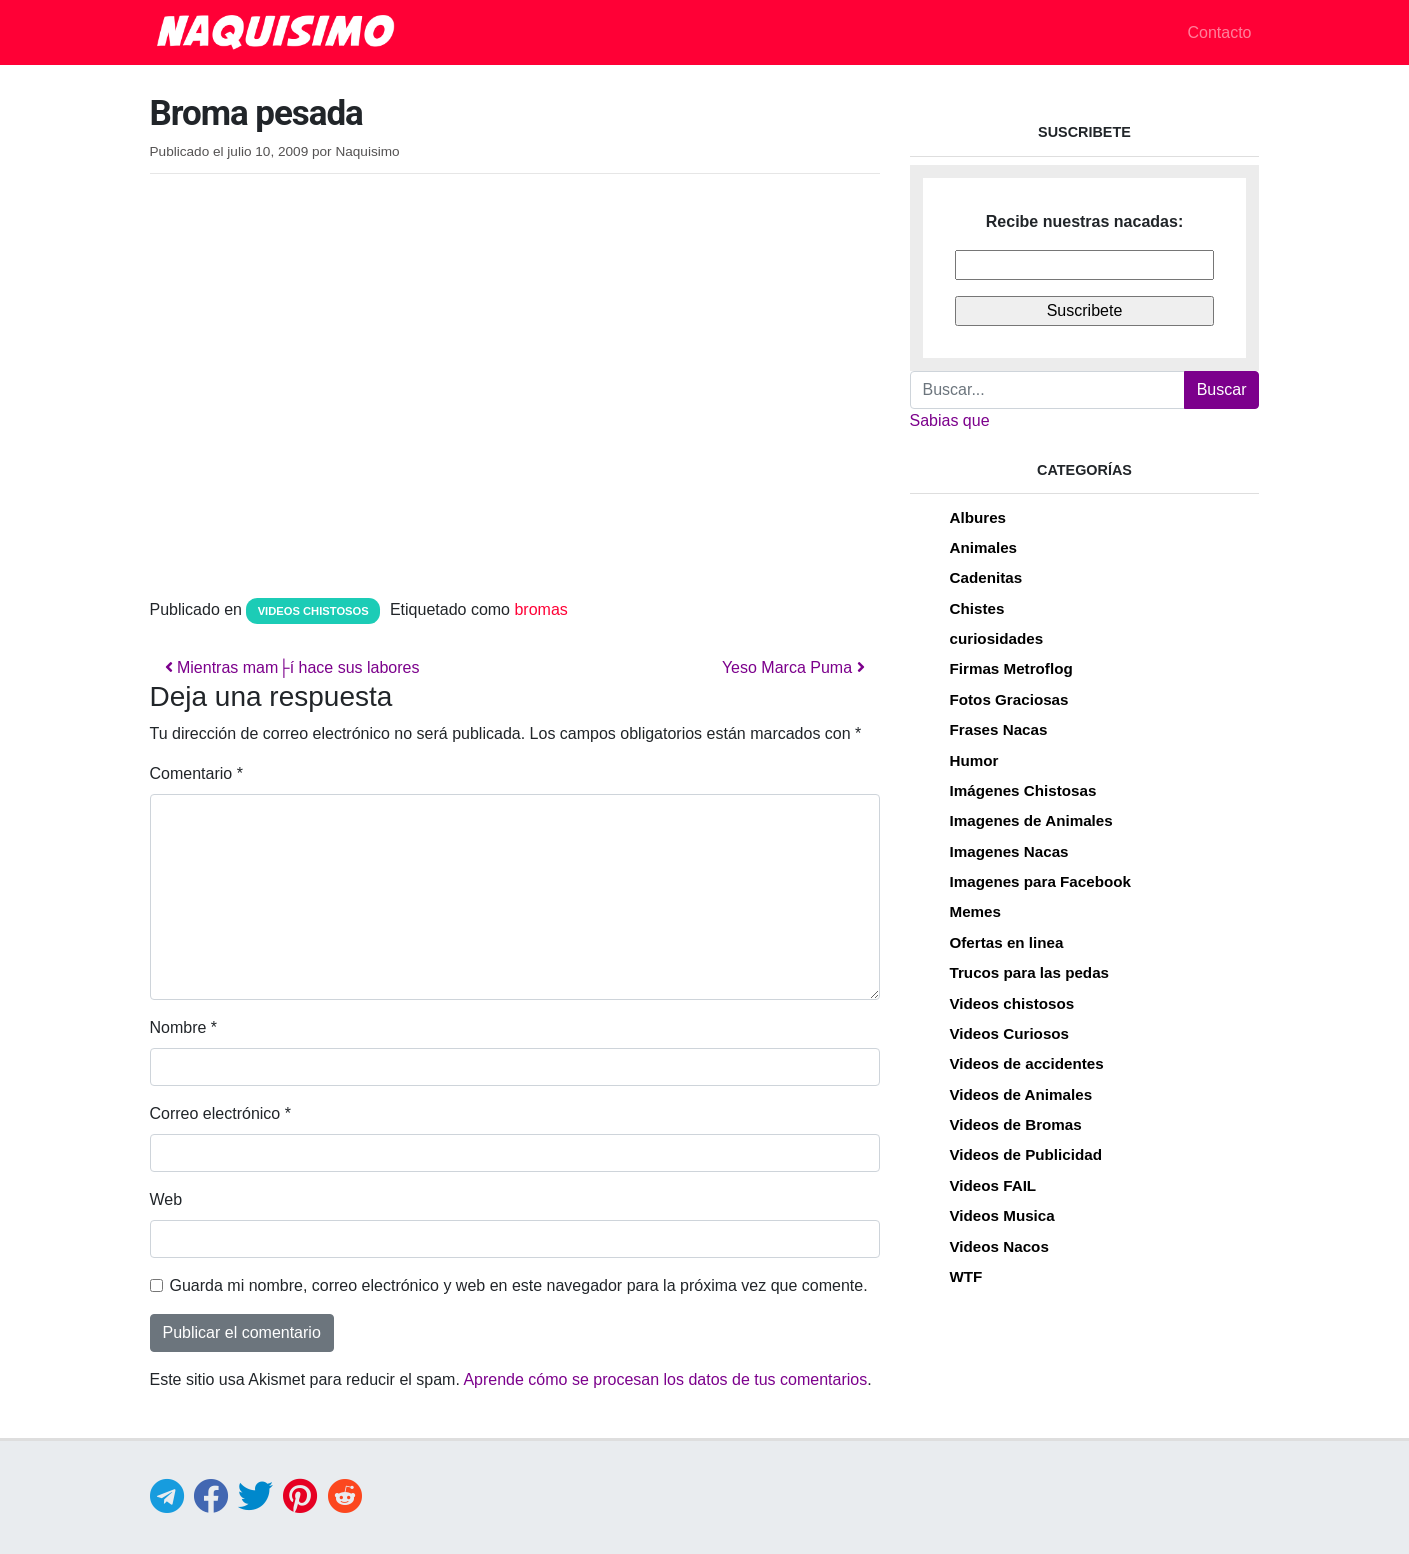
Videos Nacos (999, 1246)
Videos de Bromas (1016, 1124)
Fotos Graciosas (1009, 699)
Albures (978, 517)
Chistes (977, 608)
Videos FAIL (993, 1185)
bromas (540, 609)
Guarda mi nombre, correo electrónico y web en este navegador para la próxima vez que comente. (519, 1285)
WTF (966, 1276)
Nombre (184, 1027)
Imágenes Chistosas (1023, 790)
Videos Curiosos (1010, 1033)
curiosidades (997, 638)
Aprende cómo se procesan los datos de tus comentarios (665, 1379)
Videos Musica (1002, 1215)
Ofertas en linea (1007, 942)
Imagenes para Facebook (1040, 881)
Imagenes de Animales (1031, 820)
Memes (976, 911)
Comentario (196, 773)
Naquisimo (367, 151)
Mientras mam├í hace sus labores (292, 667)
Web (166, 1199)
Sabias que (950, 420)
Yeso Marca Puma (793, 667)
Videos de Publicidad (1026, 1154)
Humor (974, 760)
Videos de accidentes (1027, 1063)
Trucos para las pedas (1030, 972)
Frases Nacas (999, 729)
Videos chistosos (313, 611)
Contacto (1219, 32)
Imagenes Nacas (1009, 851)
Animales (984, 547)
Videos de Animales (1021, 1094)
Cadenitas (986, 577)
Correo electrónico (220, 1113)
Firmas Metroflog (1011, 668)
